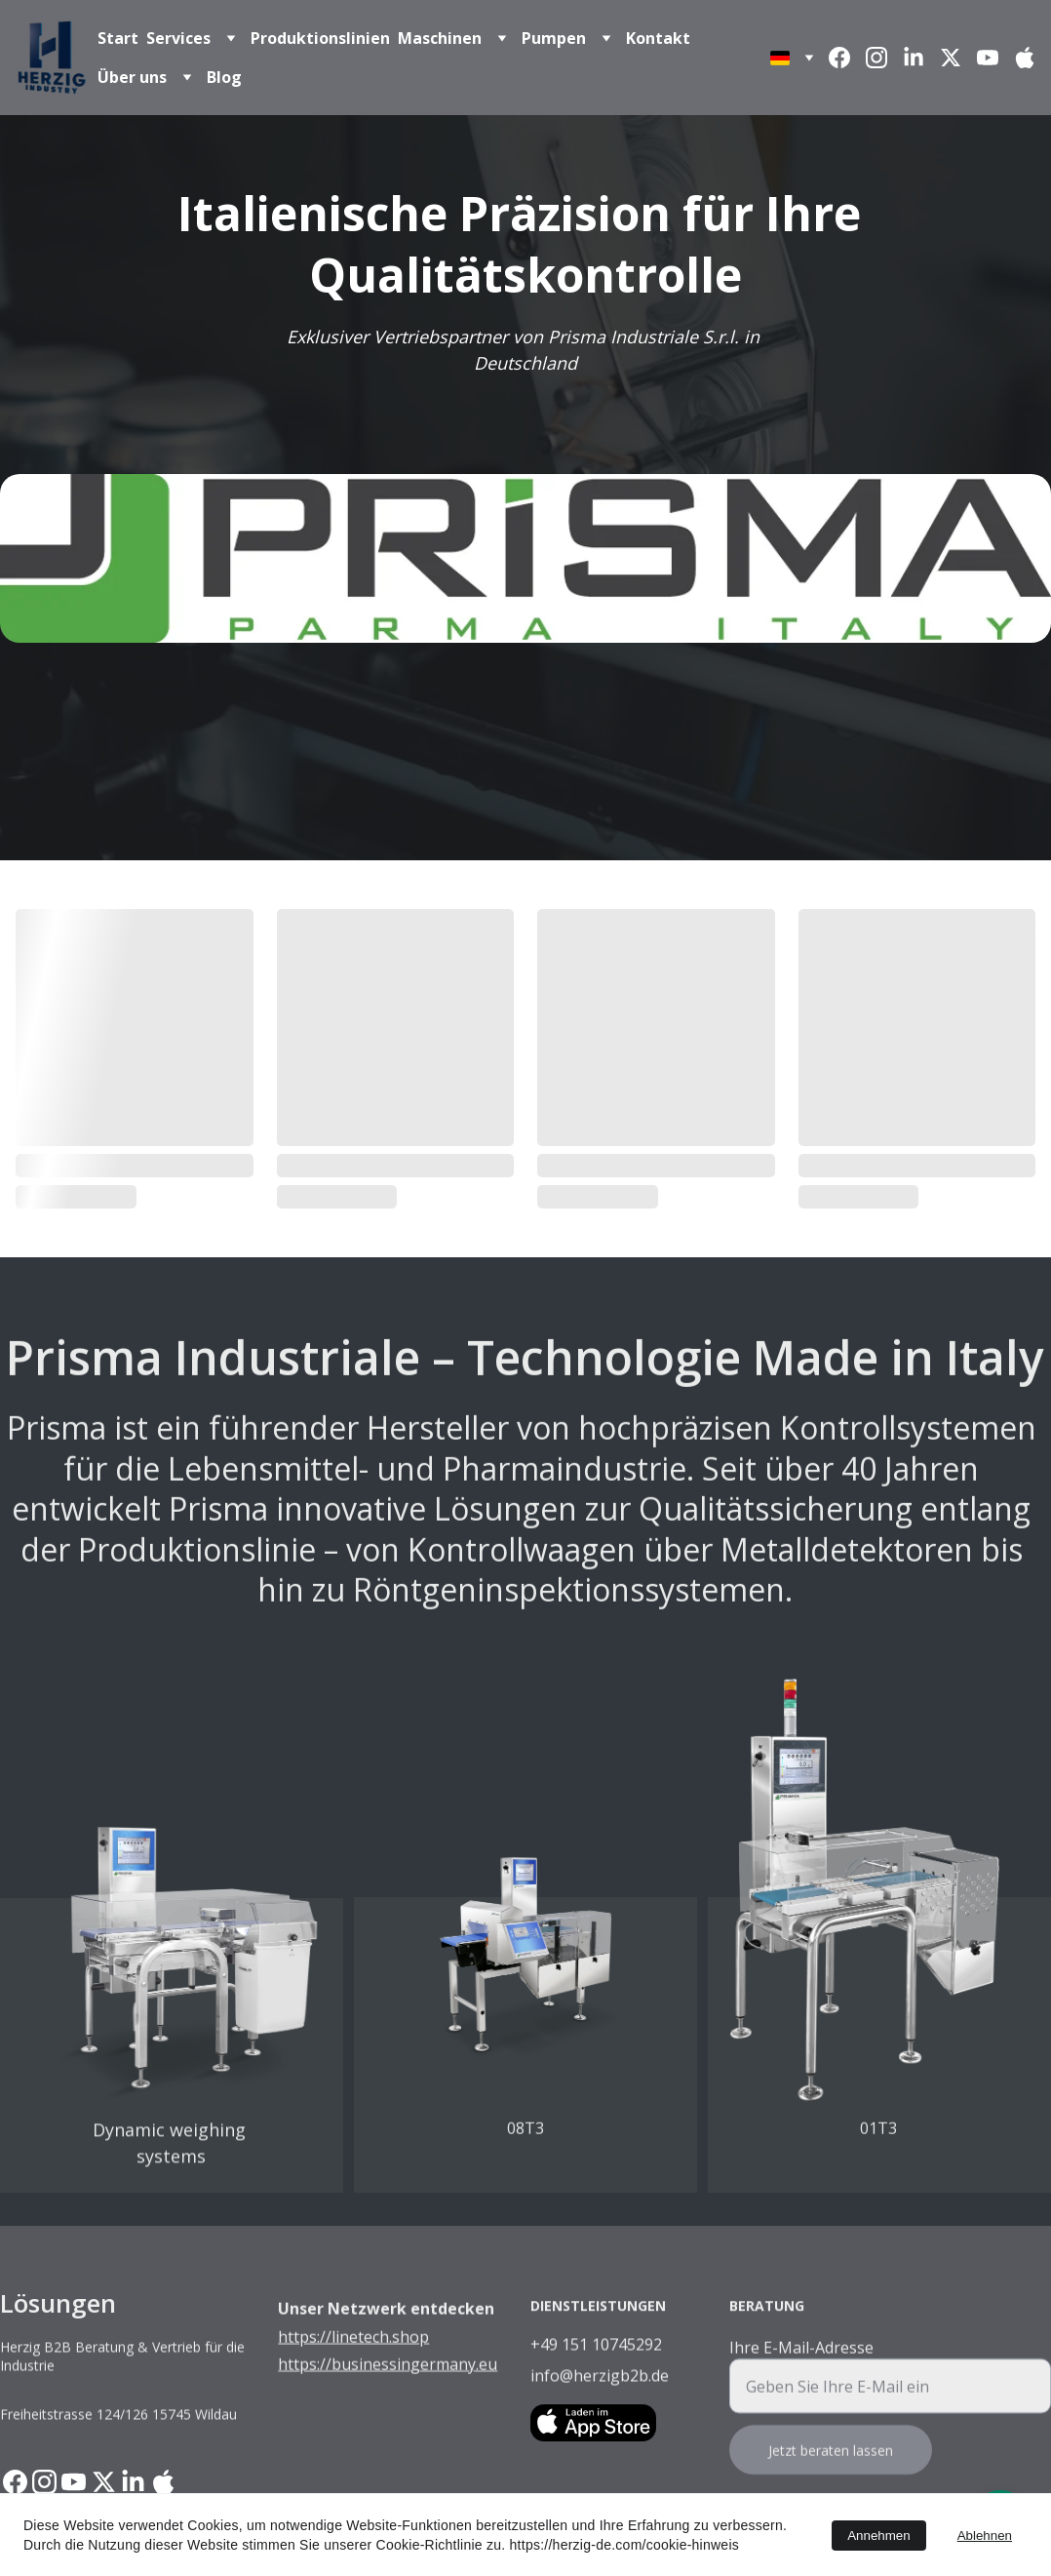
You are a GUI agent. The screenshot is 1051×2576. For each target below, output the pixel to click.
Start (117, 38)
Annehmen (878, 2535)
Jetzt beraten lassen (830, 2471)
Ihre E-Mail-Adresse (801, 2368)
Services (178, 38)
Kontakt (658, 38)
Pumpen (554, 38)
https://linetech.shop (353, 2357)
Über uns (132, 77)
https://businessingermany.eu (387, 2386)
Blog (224, 77)
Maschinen (440, 38)
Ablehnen (984, 2535)
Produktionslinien (320, 38)
